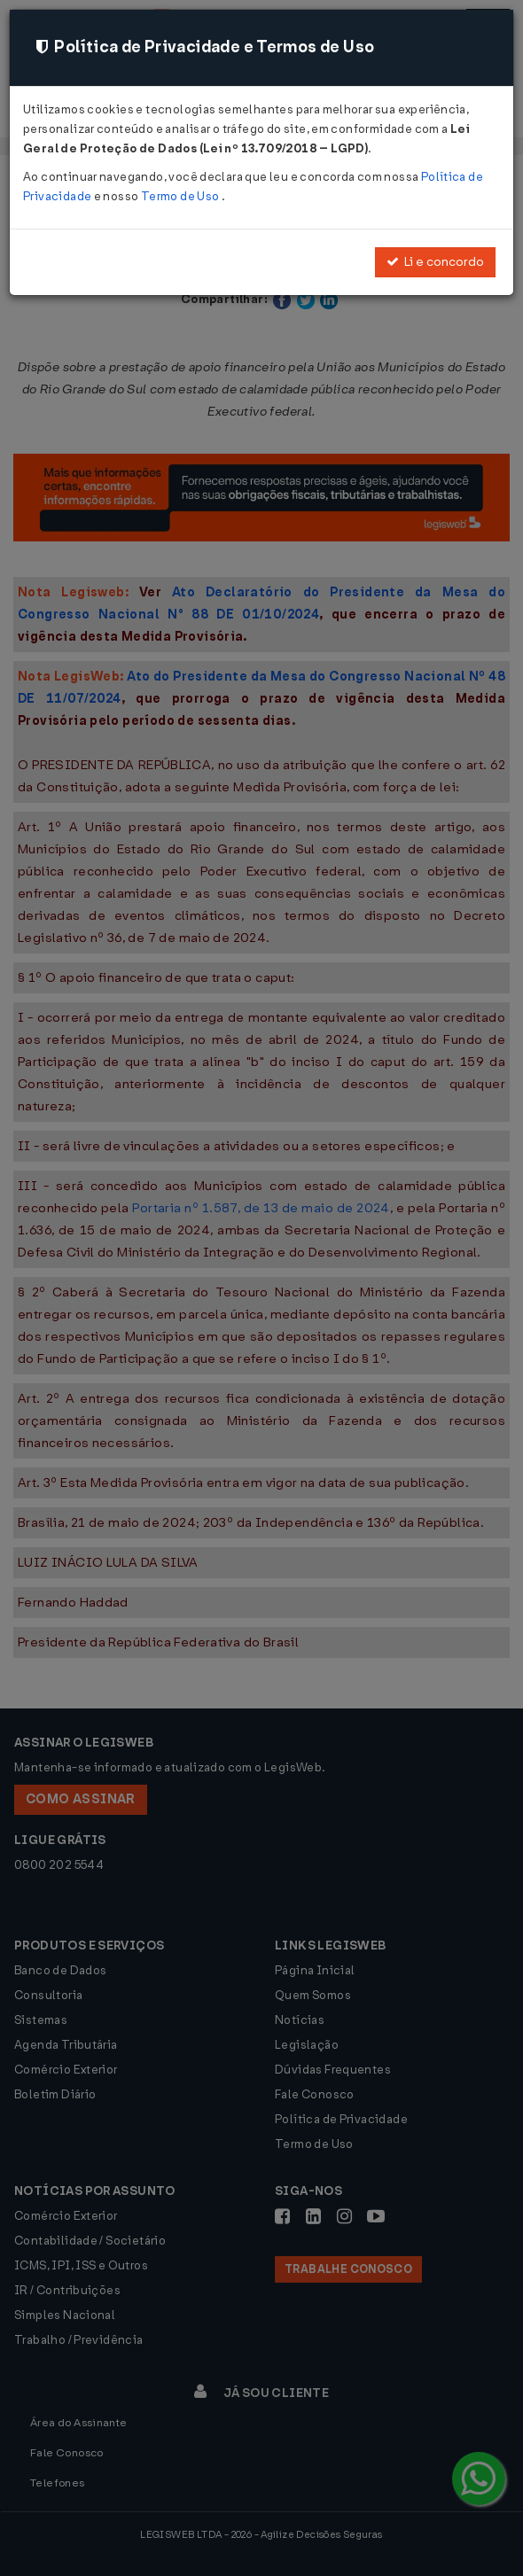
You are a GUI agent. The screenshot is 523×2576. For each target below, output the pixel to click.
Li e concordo (435, 261)
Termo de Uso (181, 196)
